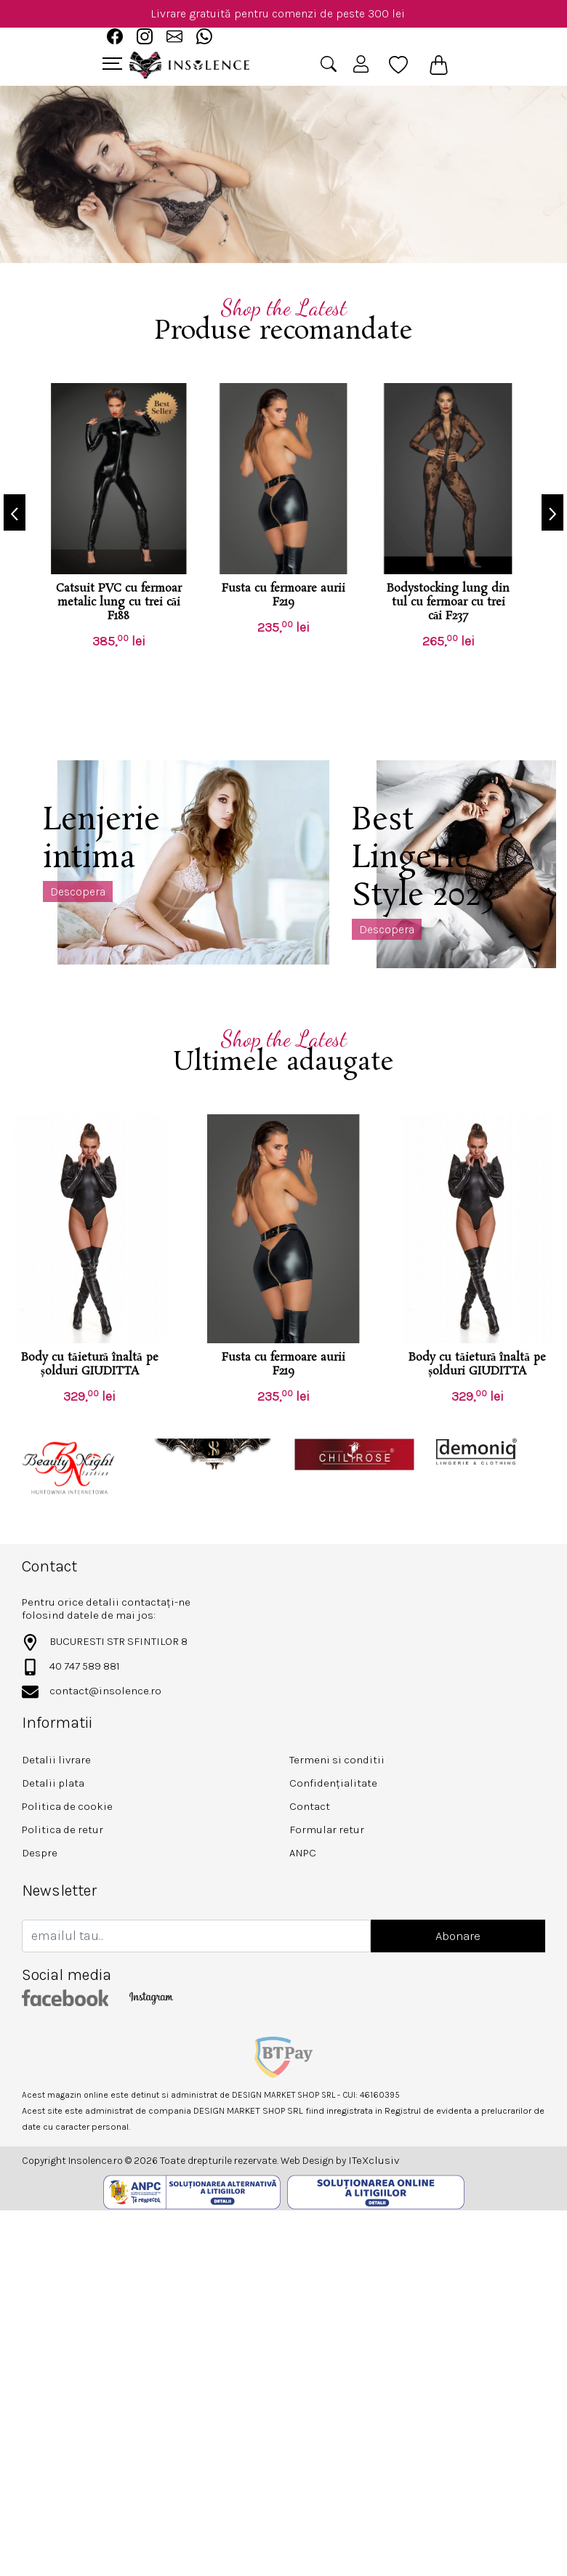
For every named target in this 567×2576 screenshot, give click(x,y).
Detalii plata (53, 1783)
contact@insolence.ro (105, 1690)
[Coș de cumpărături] (439, 65)
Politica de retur (62, 1829)
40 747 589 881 (84, 1666)
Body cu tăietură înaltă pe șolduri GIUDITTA (89, 1364)
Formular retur (326, 1829)
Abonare (457, 1935)
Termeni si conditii (337, 1759)
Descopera (77, 891)
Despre (39, 1852)
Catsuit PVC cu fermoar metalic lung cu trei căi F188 (119, 602)
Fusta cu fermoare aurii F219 (283, 595)
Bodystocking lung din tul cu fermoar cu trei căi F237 (448, 602)
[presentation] (14, 512)
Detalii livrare (56, 1759)
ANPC (302, 1852)
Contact (309, 1806)
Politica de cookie (67, 1806)
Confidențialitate (333, 1783)
